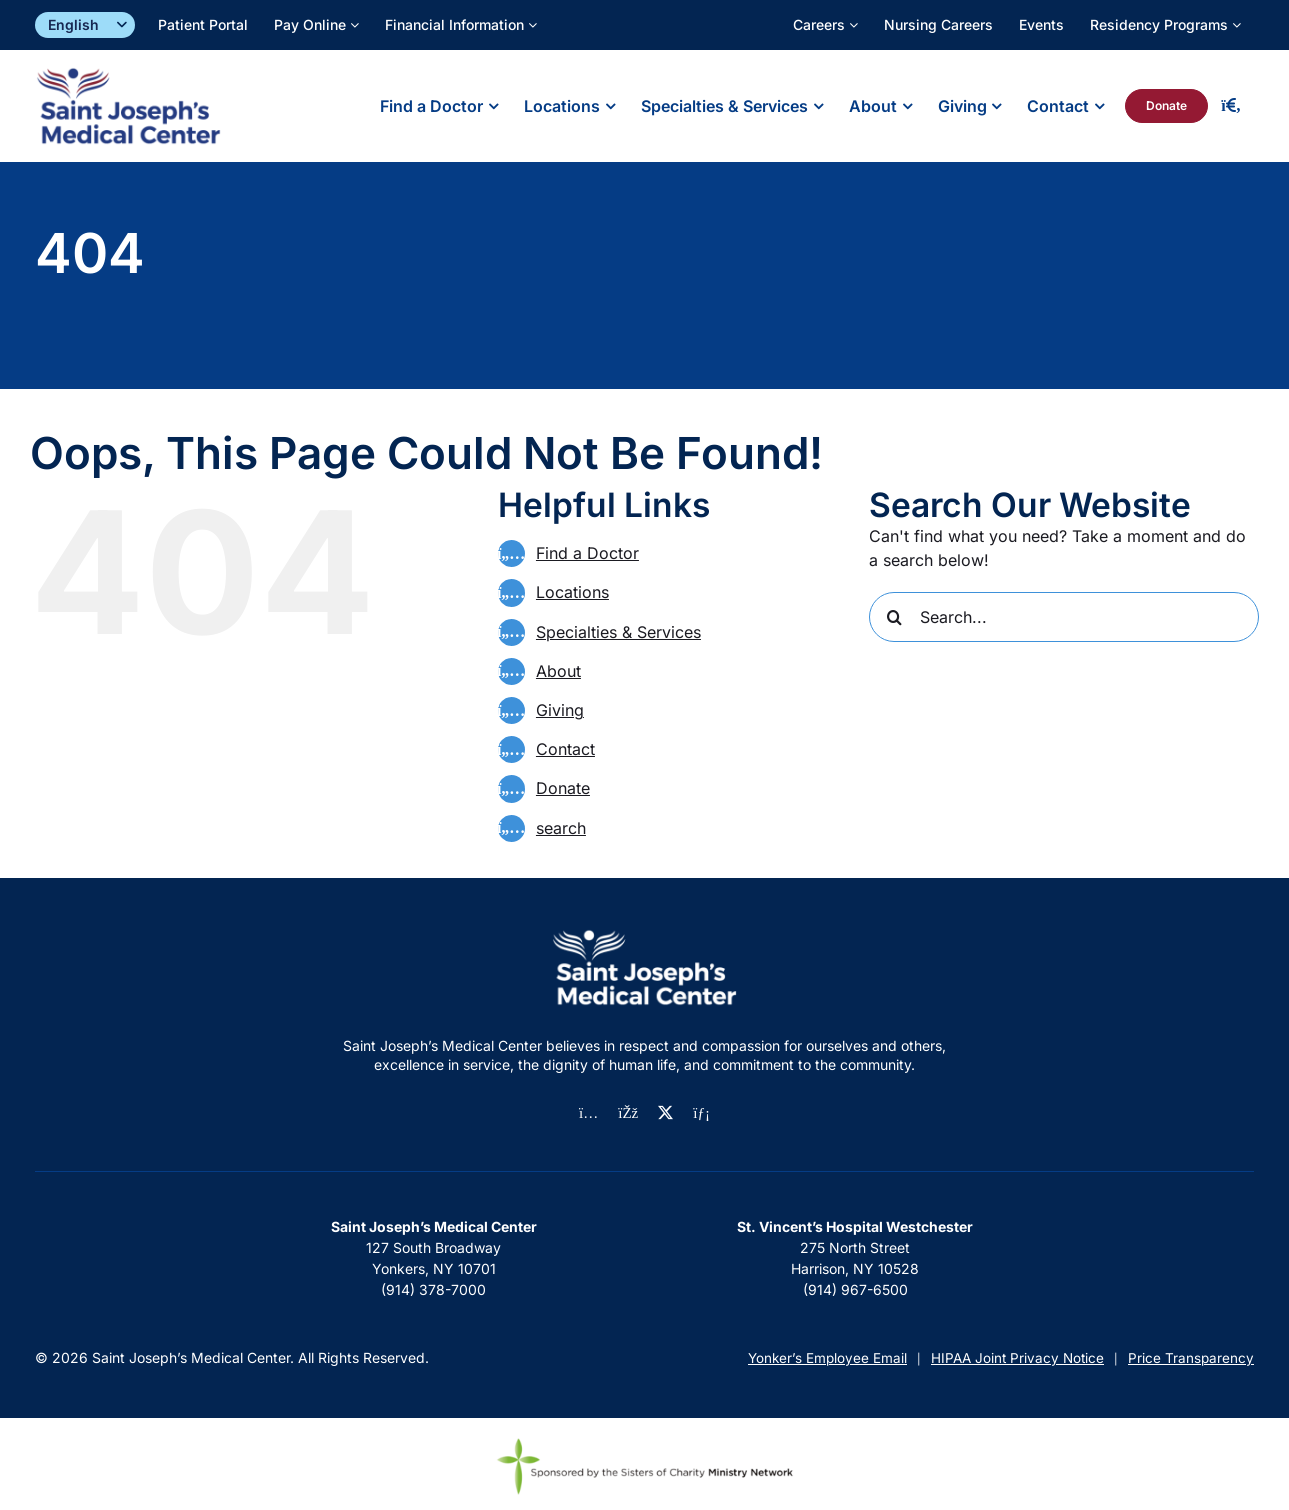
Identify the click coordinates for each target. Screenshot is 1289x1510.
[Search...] (1064, 617)
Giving (560, 710)
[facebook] (628, 1113)
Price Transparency (1191, 1358)
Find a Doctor (587, 553)
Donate (563, 788)
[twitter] (665, 1112)
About (558, 671)
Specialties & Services (618, 632)
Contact (565, 749)
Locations (572, 592)
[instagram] (588, 1113)
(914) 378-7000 (433, 1289)
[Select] (85, 25)
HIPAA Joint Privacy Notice (1017, 1358)
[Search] (894, 617)
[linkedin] (701, 1113)
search (561, 828)
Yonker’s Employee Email (827, 1358)
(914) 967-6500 (855, 1289)
